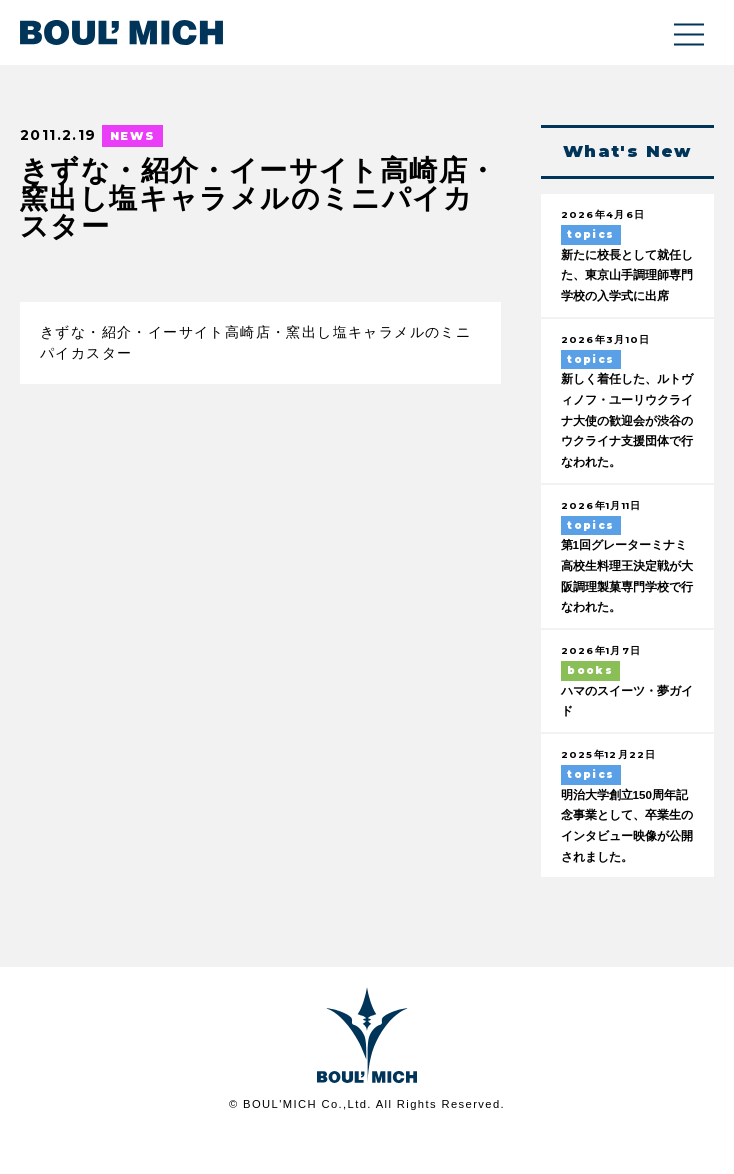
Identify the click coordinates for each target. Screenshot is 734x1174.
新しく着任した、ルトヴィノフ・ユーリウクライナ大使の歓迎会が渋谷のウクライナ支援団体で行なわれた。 (626, 448)
